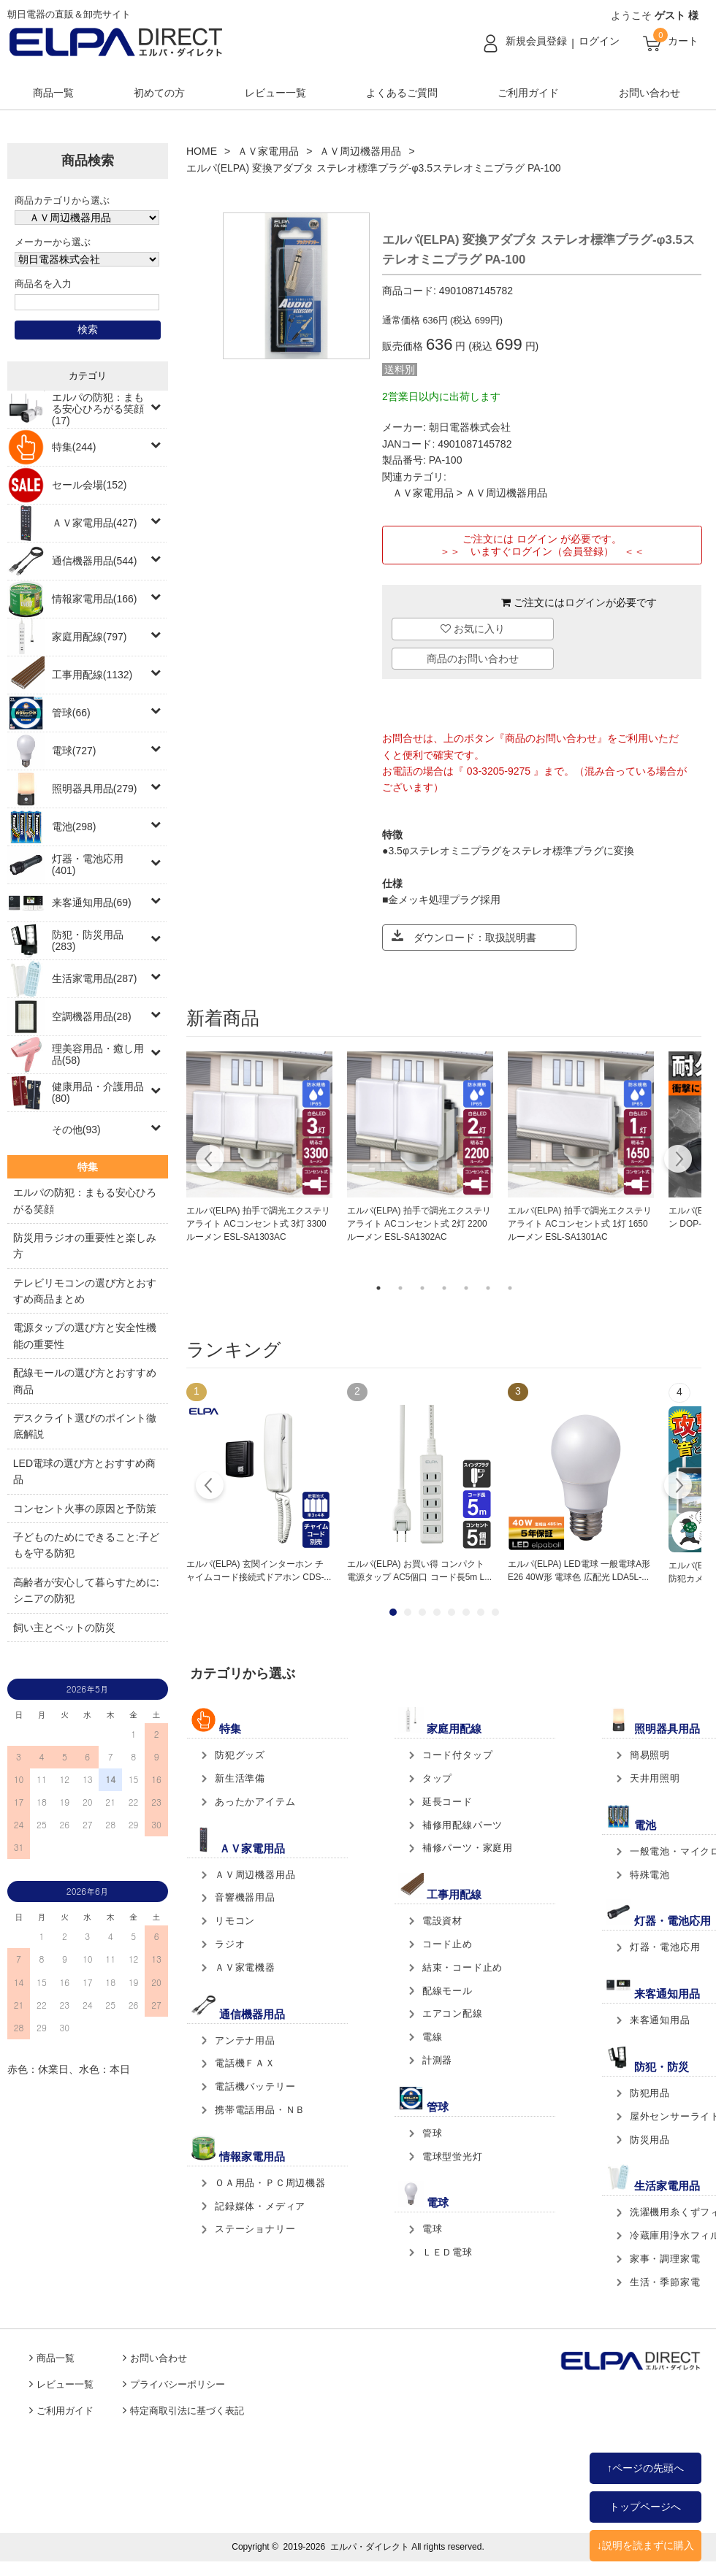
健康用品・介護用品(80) (98, 1092)
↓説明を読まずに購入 (645, 2545)
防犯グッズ (240, 1754)
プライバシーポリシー (177, 2385)
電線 (432, 2036)
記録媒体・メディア (260, 2206)
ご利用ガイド (528, 93)
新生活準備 (240, 1778)
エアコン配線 (452, 2013)
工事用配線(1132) (92, 675)
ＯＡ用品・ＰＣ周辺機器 (270, 2182)
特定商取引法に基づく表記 (187, 2411)
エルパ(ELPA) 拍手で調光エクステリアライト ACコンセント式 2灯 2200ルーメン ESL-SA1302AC (419, 1223)
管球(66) (71, 712)
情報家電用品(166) (94, 599)
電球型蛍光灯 (452, 2156)
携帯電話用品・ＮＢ (260, 2109)
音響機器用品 (245, 1897)
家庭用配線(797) (89, 637)
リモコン (235, 1920)
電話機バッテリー (255, 2086)
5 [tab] (466, 1288)
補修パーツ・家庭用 (467, 1847)
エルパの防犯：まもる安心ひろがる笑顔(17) (98, 408)
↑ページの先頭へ (645, 2468)
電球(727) (74, 750)
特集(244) (74, 447)
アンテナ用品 (245, 2040)
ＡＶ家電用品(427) (94, 523)
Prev (210, 1487)
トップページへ (645, 2506)
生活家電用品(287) (94, 978)
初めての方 (159, 93)
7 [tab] (510, 1288)
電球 (432, 2228)
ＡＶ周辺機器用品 (360, 151)
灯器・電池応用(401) (87, 864)
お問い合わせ (649, 93)
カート (683, 41)
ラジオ (230, 1944)
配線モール (447, 1990)
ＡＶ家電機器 (245, 1967)
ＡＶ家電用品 (268, 151)
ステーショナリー (255, 2228)
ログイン (599, 41)
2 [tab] (400, 1288)
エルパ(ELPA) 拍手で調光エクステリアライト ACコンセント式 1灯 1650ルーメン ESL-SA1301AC (580, 1223)
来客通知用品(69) (92, 902)
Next (677, 1161)
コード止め (447, 1944)
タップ (437, 1778)
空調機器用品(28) (92, 1016)
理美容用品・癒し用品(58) (98, 1054)
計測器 (437, 2060)
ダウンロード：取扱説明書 (464, 936)
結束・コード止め (462, 1967)
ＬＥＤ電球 (447, 2252)
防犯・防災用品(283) (87, 940)
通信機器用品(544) (94, 561)
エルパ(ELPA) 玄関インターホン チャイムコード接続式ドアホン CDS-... (258, 1570)
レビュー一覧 (275, 93)
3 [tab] (422, 1288)
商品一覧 (53, 93)
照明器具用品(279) (94, 788)
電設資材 (442, 1920)
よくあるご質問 (402, 93)
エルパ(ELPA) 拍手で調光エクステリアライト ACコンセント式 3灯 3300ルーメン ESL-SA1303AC (258, 1223)
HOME (201, 151)
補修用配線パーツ (462, 1825)
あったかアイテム (255, 1801)
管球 (432, 2133)
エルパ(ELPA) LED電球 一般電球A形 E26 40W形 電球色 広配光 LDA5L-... (579, 1570)
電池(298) (74, 826)
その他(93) (76, 1129)
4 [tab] (444, 1288)
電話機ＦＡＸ (245, 2063)
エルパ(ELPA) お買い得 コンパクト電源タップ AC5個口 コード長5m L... (419, 1570)
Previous (210, 1161)
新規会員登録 (536, 41)
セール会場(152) (89, 485)
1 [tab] (378, 1288)
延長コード (447, 1801)
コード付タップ (457, 1754)
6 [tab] (488, 1288)
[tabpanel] (259, 1147)
